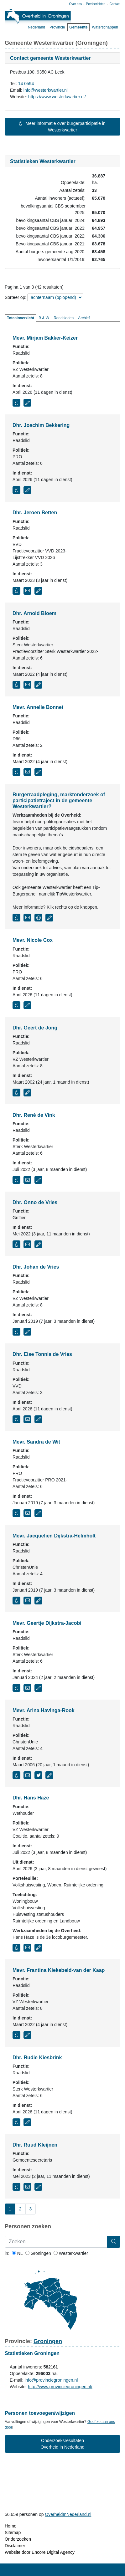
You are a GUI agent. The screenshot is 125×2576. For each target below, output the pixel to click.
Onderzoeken (18, 2539)
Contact (115, 4)
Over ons (75, 4)
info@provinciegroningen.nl (51, 2380)
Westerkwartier (71, 2253)
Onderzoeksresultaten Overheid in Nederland (62, 2444)
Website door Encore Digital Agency (40, 2552)
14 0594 (26, 83)
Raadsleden (64, 318)
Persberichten (95, 4)
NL (17, 2253)
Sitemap (13, 2532)
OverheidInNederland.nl (68, 2514)
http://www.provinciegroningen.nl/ (60, 2386)
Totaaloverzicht (20, 318)
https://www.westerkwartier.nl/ (57, 96)
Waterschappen (105, 27)
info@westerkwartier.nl (45, 90)
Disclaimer (15, 2545)
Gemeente (78, 27)
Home (10, 2525)
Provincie (57, 27)
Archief (84, 318)
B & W (44, 318)
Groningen (38, 2253)
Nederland (36, 27)
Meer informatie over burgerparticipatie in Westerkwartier (62, 126)
